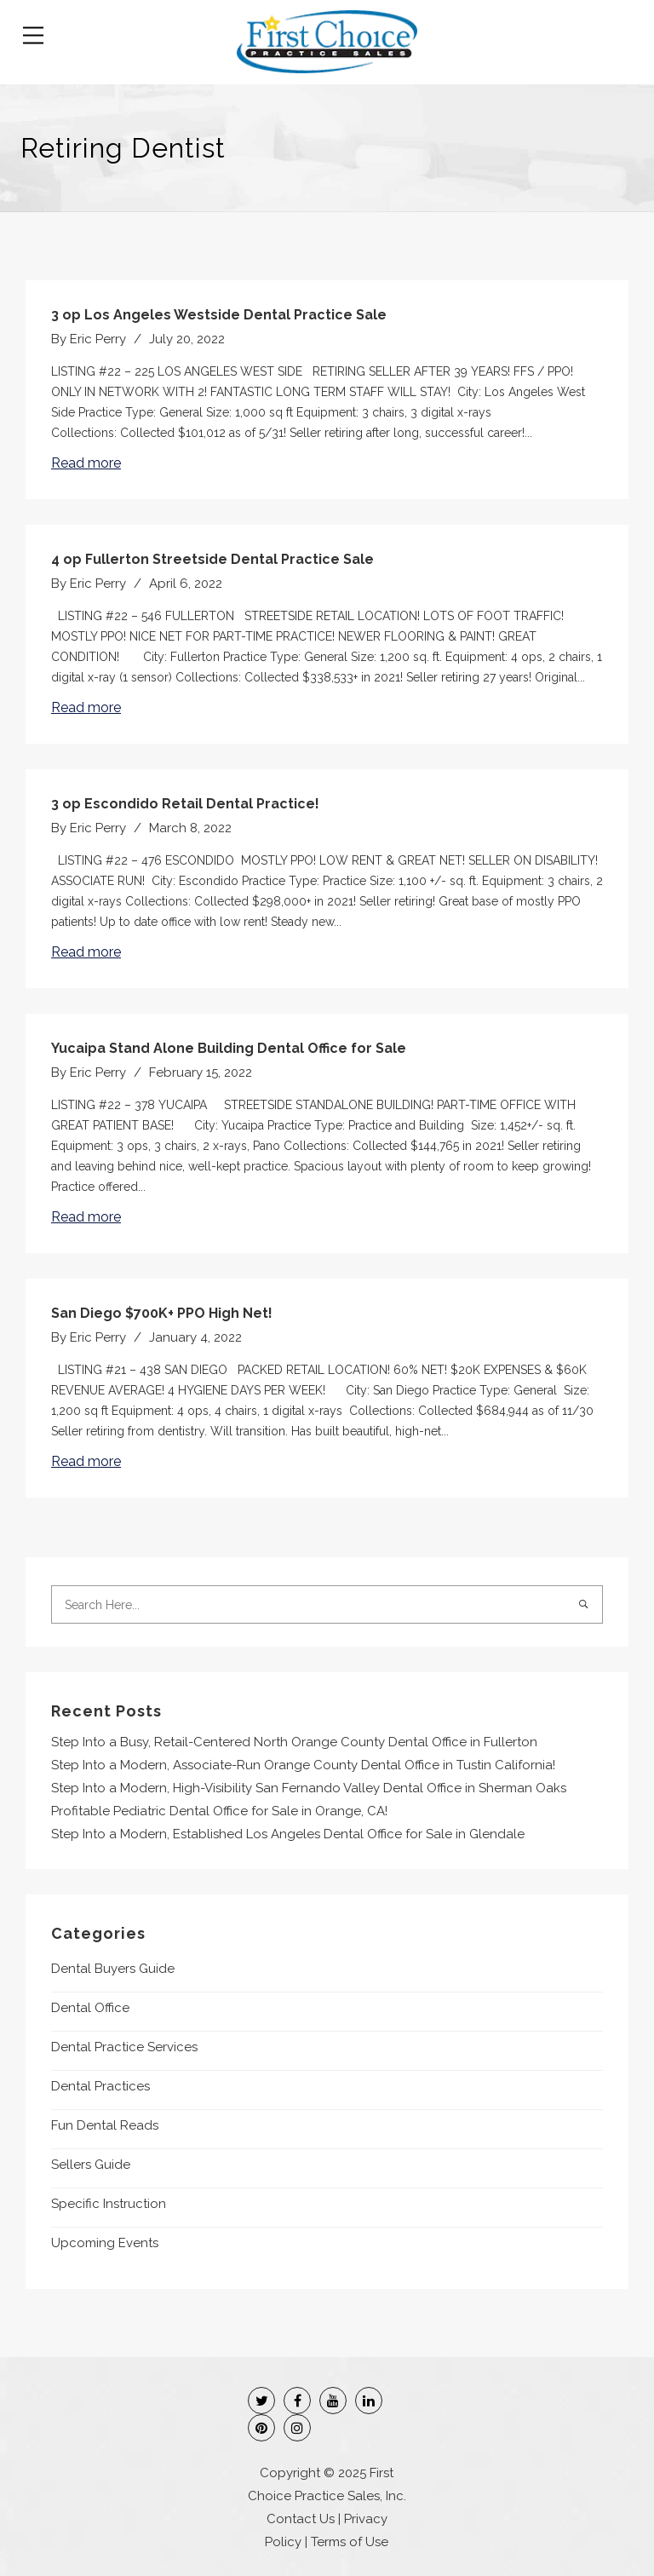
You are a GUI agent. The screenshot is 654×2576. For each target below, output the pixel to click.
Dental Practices (100, 2086)
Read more (86, 463)
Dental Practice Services (124, 2047)
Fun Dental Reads (104, 2125)
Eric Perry (98, 339)
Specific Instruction (108, 2203)
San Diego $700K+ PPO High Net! (161, 1313)
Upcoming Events (104, 2243)
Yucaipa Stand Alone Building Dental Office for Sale (228, 1048)
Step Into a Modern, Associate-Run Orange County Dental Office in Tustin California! (303, 1765)
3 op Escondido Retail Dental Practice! (185, 804)
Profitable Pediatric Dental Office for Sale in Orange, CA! (219, 1811)
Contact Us (301, 2519)
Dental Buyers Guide (113, 1968)
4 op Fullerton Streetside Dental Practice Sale (212, 559)
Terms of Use (349, 2542)
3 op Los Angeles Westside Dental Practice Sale (219, 315)
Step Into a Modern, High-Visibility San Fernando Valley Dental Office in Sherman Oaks (308, 1788)
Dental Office (90, 2007)
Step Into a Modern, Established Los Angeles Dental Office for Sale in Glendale (288, 1834)
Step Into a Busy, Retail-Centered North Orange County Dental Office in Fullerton (294, 1742)
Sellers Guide (90, 2164)
